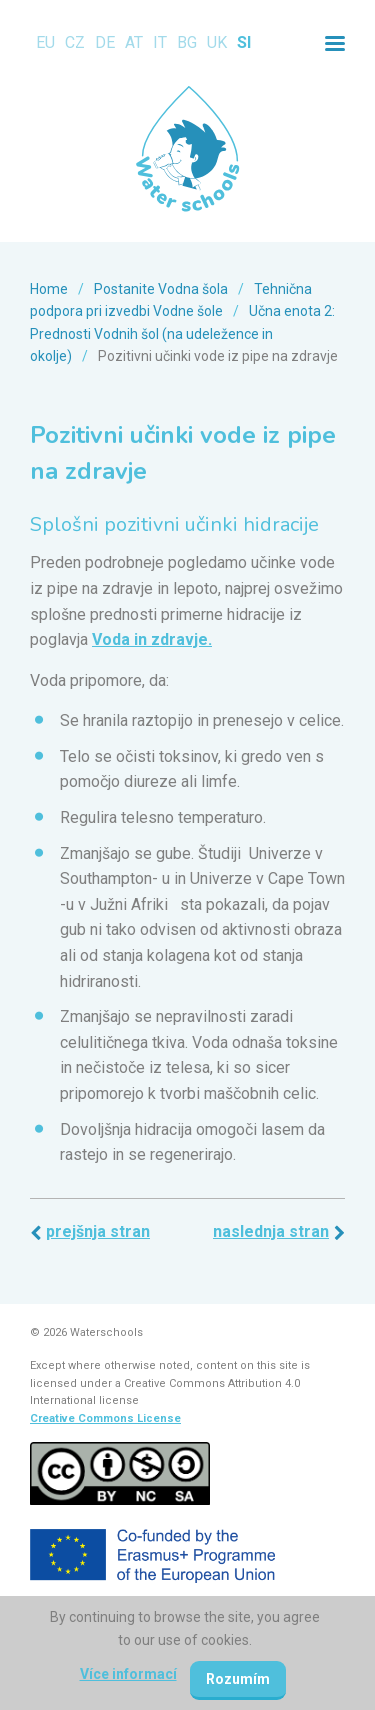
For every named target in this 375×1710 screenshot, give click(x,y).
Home (49, 289)
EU (45, 42)
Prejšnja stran (98, 1231)
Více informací (128, 1674)
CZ (75, 42)
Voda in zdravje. (152, 639)
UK (217, 42)
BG (187, 42)
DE (105, 42)
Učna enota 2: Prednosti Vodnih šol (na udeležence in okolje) (182, 333)
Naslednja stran (271, 1231)
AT (134, 42)
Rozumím (238, 1679)
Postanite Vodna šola (161, 289)
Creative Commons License (105, 1418)
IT (160, 42)
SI (244, 42)
